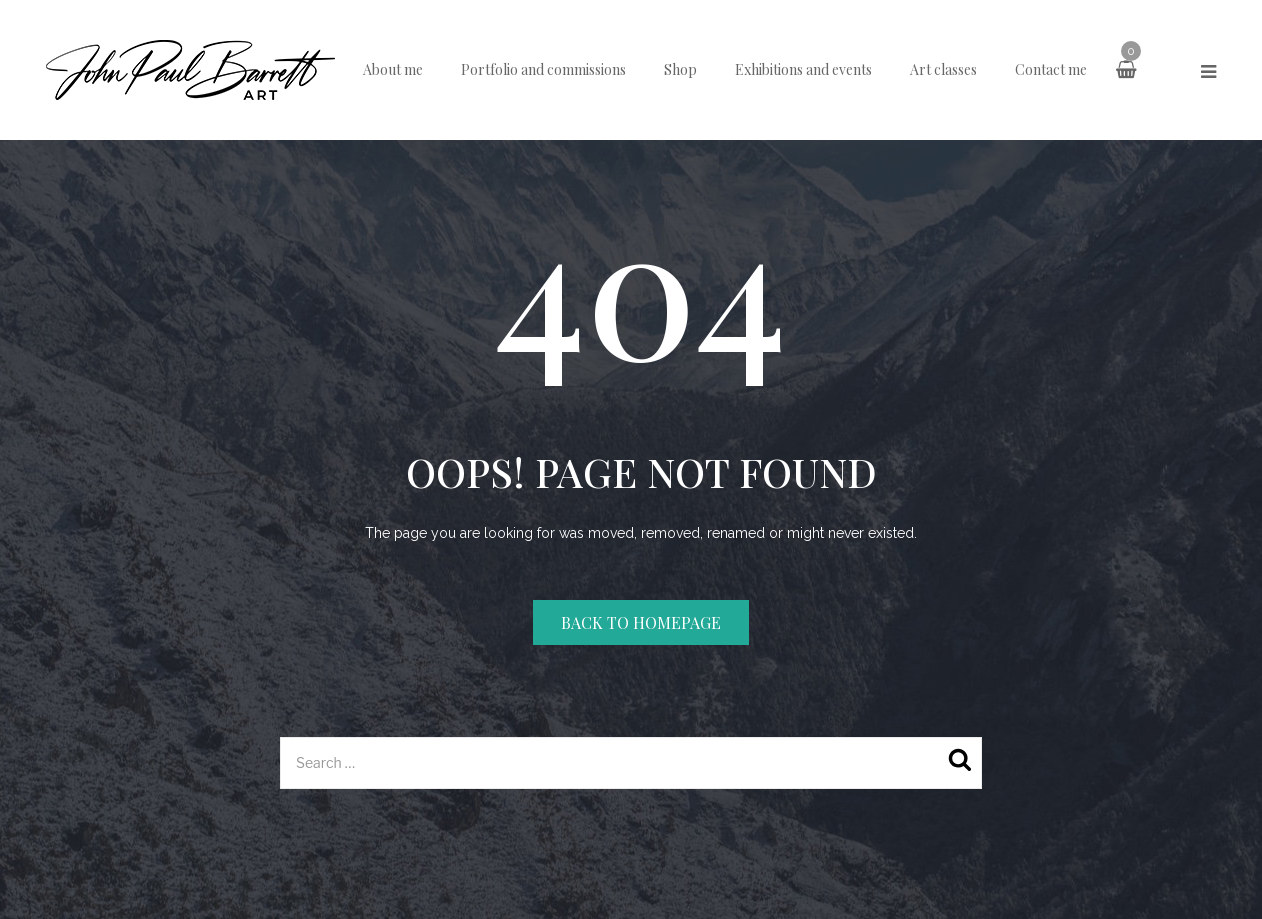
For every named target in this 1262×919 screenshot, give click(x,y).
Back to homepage (641, 622)
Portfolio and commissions (543, 69)
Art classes (943, 69)
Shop (680, 69)
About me (393, 69)
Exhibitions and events (803, 69)
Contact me (1051, 69)
